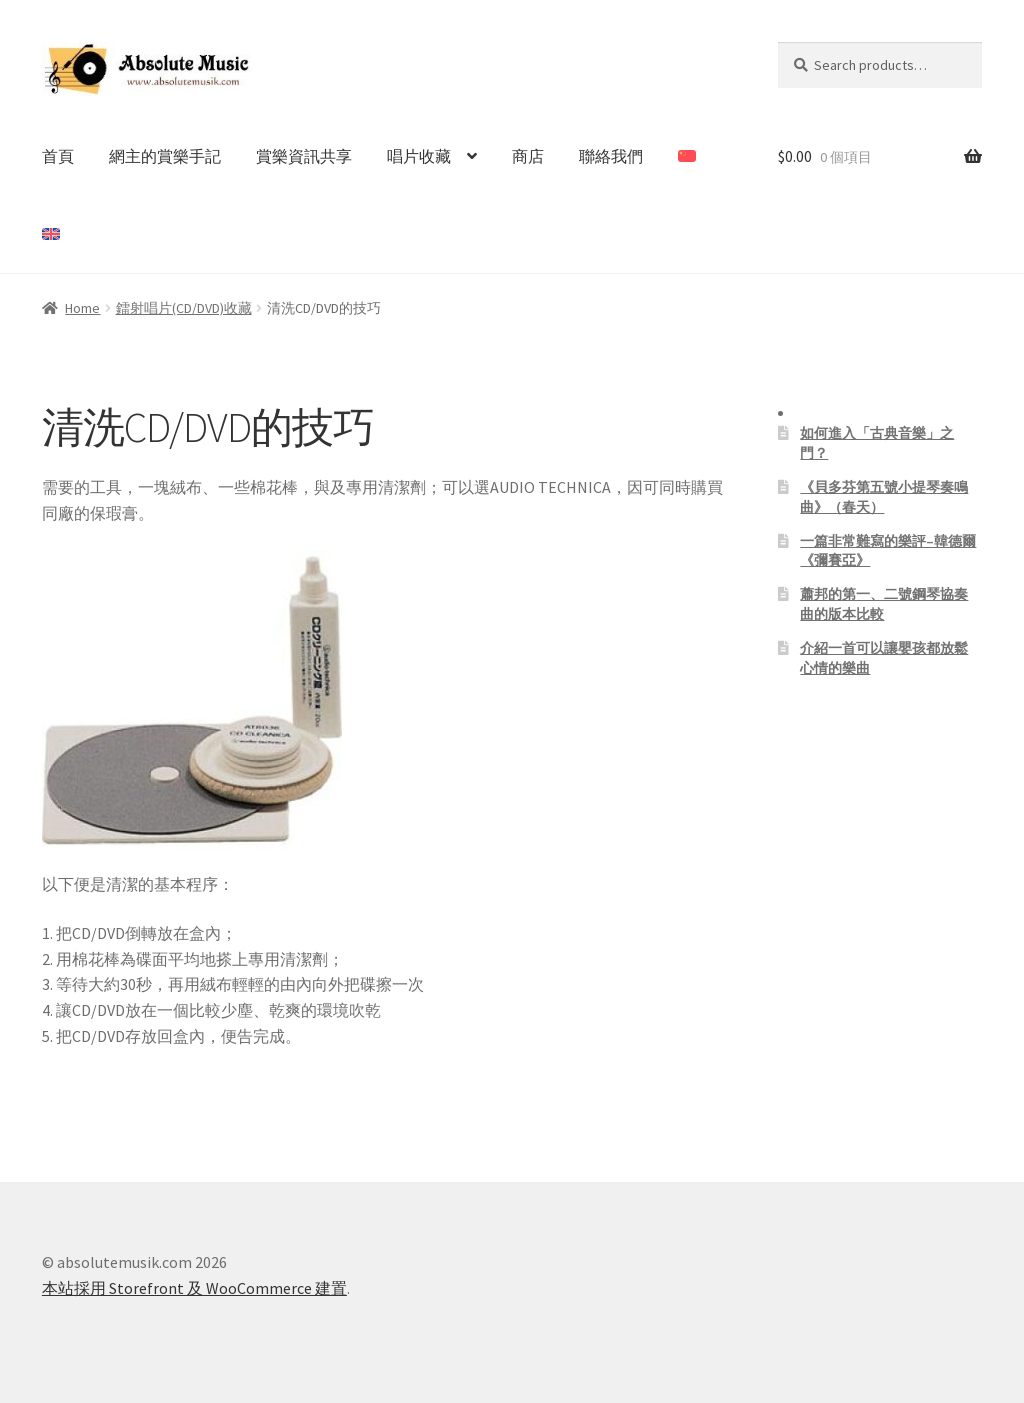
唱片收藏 (419, 156)
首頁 (58, 156)
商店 (528, 156)
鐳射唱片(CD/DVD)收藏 (184, 308)
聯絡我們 (611, 156)
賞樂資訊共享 (304, 156)
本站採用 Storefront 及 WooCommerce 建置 (194, 1288)
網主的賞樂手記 (165, 156)
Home (82, 308)
